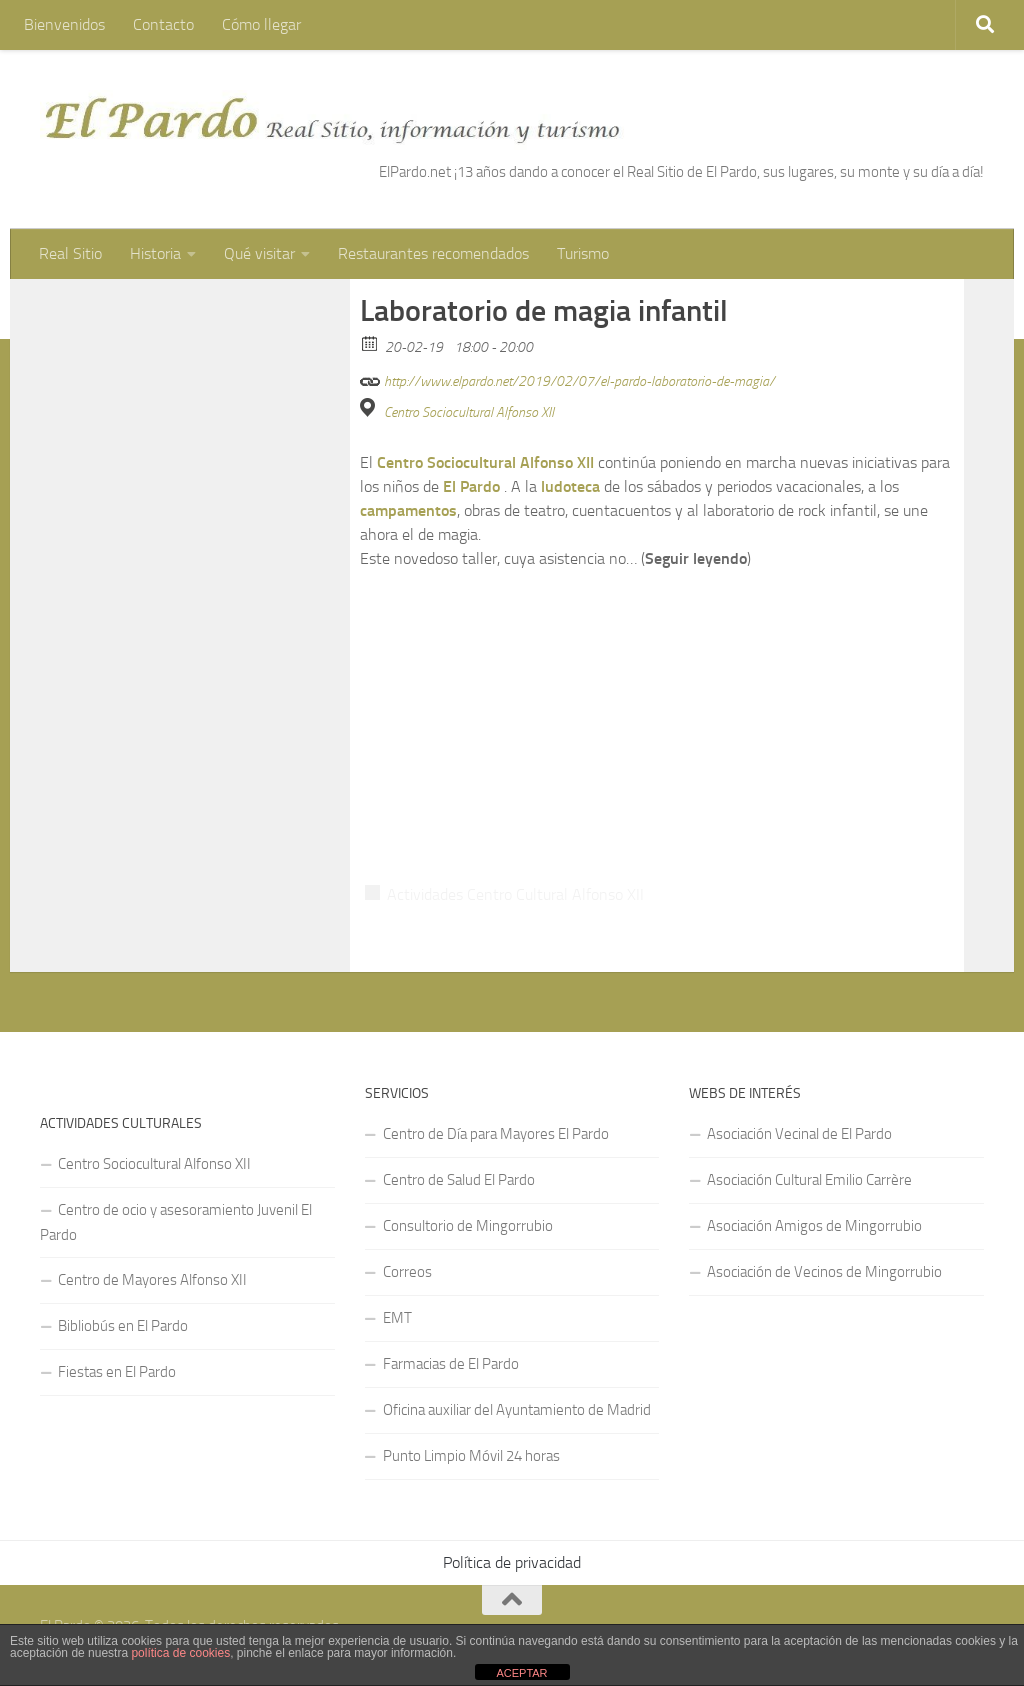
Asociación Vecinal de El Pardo (799, 1134)
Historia (155, 253)
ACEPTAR (521, 1673)
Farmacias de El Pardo (451, 1364)
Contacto (163, 24)
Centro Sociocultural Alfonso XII (469, 412)
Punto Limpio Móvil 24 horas (471, 1456)
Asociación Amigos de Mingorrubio (814, 1226)
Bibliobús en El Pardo (123, 1326)
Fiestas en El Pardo (117, 1372)
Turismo (583, 253)
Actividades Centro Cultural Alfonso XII (515, 894)
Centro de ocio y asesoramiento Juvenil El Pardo (176, 1222)
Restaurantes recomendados (433, 253)
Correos (407, 1272)
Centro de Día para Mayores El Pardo (496, 1134)
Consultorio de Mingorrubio (468, 1226)
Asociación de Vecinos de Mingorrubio (824, 1272)
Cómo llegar (261, 24)
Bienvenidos (64, 24)
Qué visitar (259, 253)
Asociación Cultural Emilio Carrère (809, 1180)
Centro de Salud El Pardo (459, 1180)
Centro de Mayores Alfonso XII (152, 1280)
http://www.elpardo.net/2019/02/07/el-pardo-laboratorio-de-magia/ (567, 378)
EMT (397, 1318)
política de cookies (180, 1653)
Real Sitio (70, 253)
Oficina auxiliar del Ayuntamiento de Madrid (517, 1410)
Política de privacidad (512, 1562)
